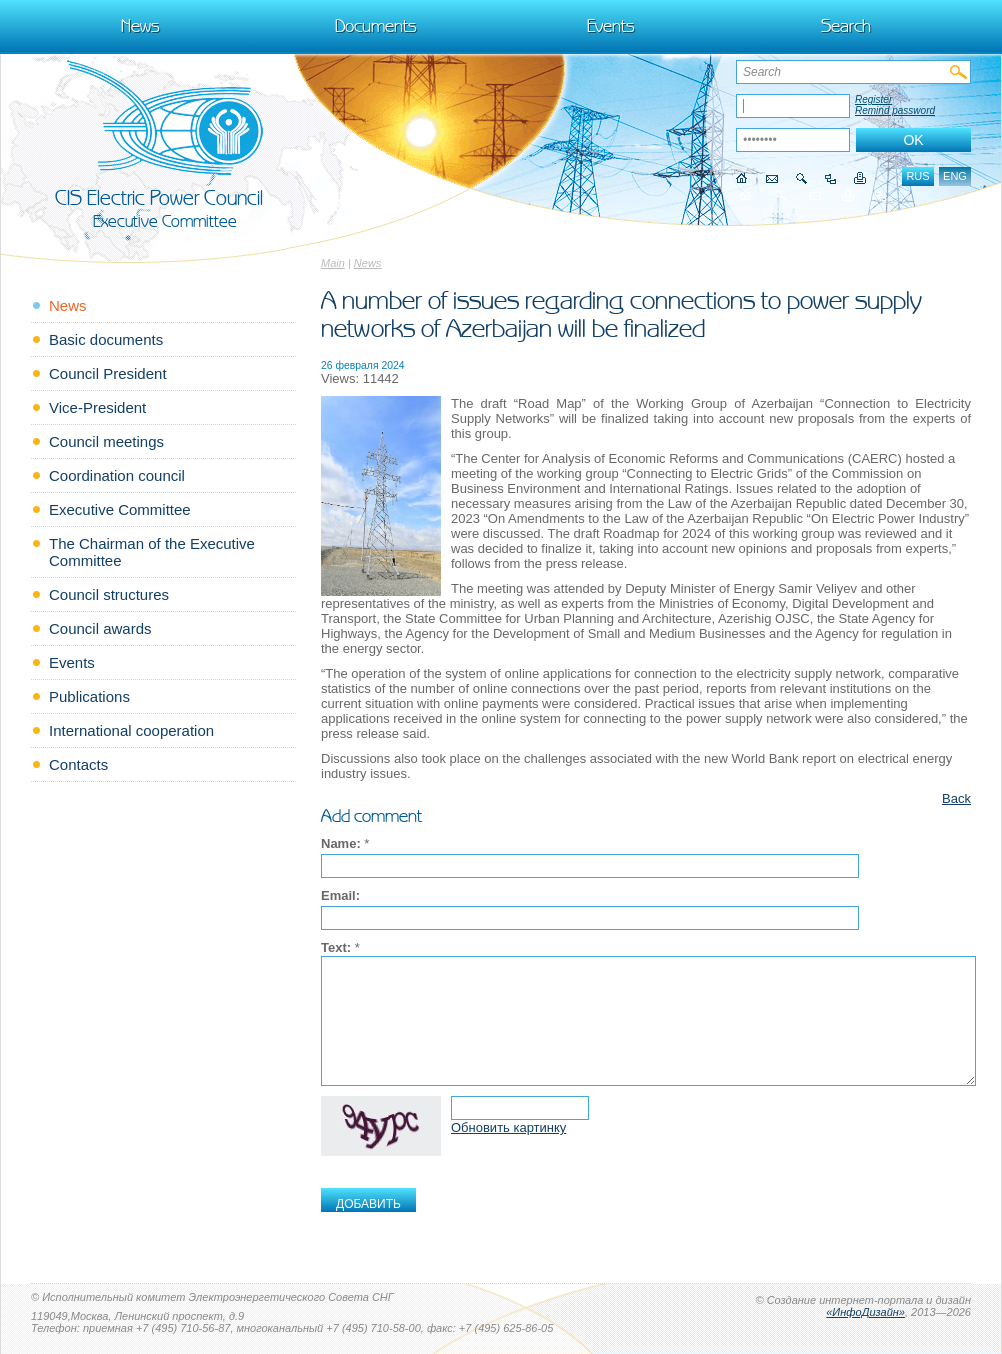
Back (956, 798)
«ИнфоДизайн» (865, 1312)
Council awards (100, 628)
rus (917, 176)
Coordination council (117, 475)
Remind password (895, 110)
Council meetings (106, 441)
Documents (376, 26)
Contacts (78, 764)
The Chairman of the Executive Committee (152, 552)
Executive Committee (120, 509)
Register (873, 99)
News (140, 26)
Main (333, 263)
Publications (89, 696)
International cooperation (131, 730)
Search (846, 26)
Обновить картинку (508, 1127)
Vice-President (97, 407)
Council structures (109, 594)
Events (611, 26)
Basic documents (106, 339)
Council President (108, 373)
